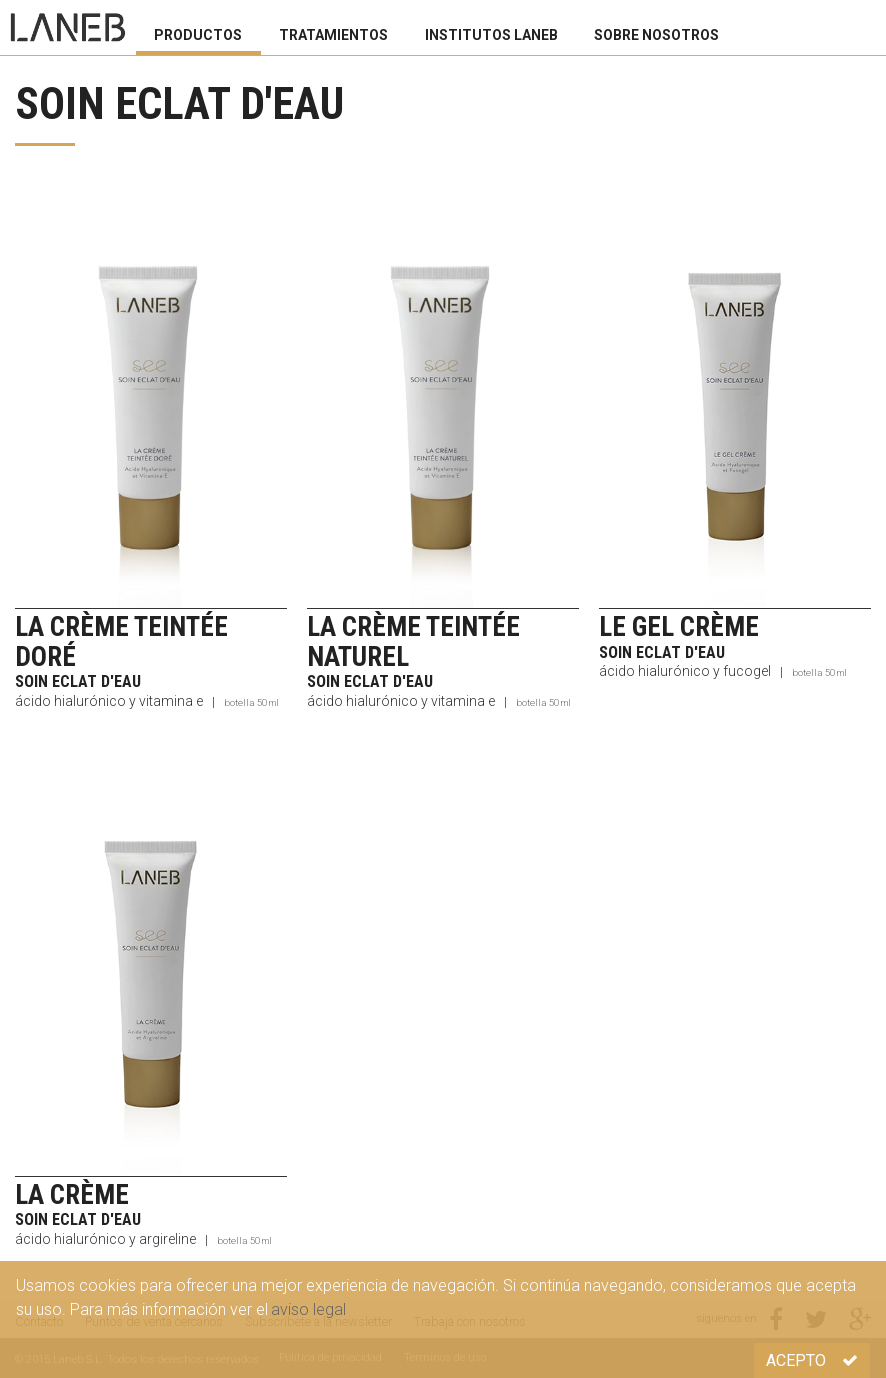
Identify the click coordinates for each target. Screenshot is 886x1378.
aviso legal (308, 1309)
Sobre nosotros (656, 35)
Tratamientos (333, 35)
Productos (198, 35)
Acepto (812, 1360)
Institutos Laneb (491, 35)
